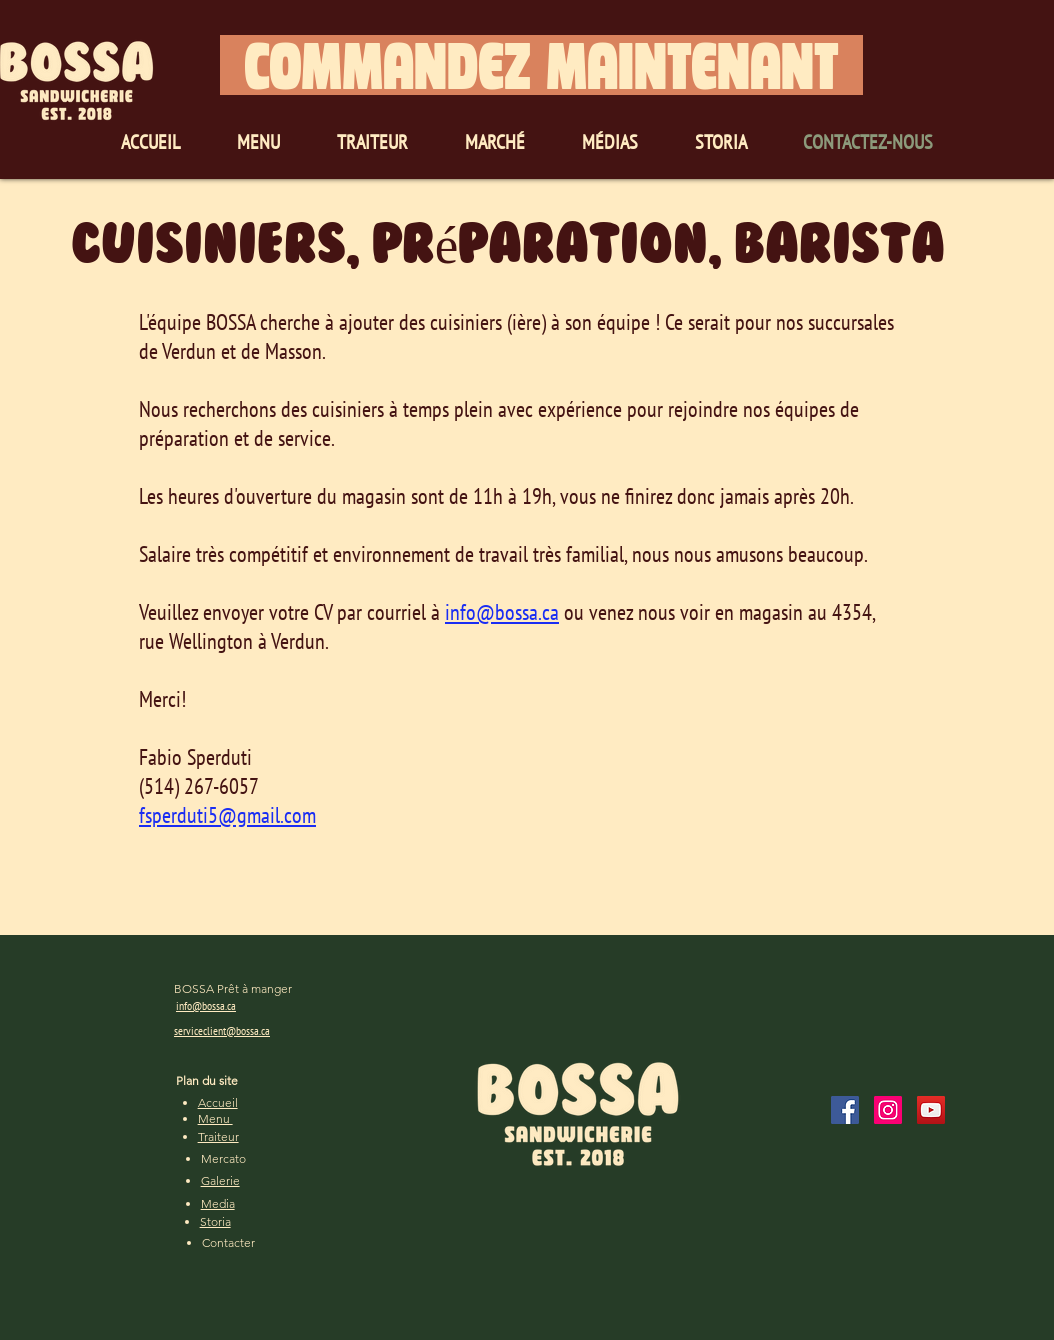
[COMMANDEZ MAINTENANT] (541, 65)
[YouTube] (931, 1110)
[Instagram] (888, 1110)
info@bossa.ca (502, 612)
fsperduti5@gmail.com (227, 815)
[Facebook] (845, 1110)
